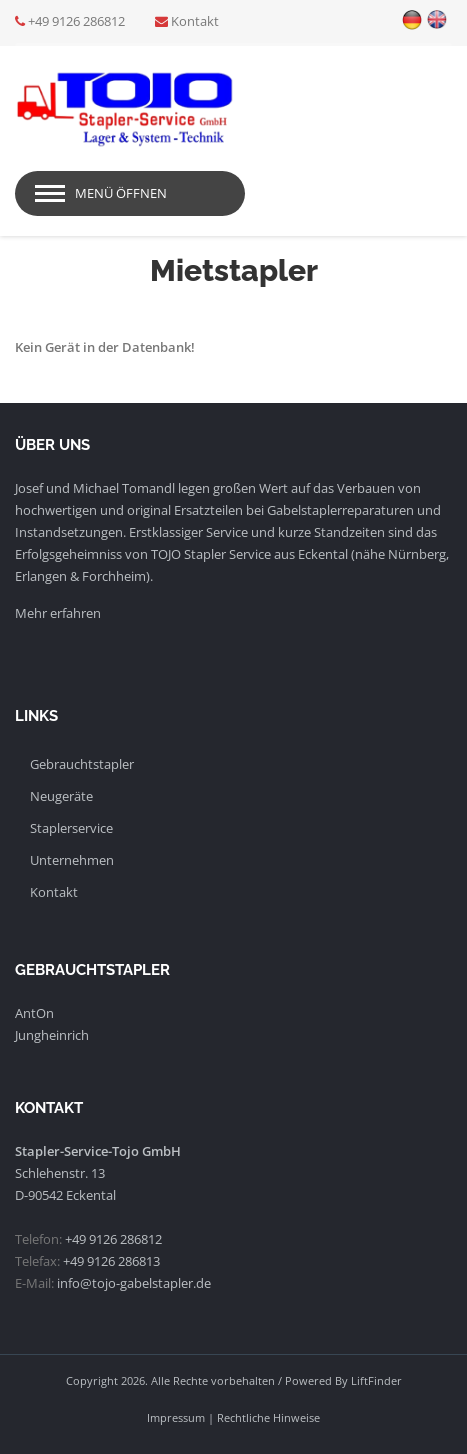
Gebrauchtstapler (82, 764)
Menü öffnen (121, 193)
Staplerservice (71, 828)
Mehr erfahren (58, 613)
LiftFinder (376, 1380)
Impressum (176, 1417)
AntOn (34, 1013)
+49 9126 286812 (76, 21)
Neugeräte (61, 796)
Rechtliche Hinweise (268, 1417)
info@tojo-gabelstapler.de (134, 1283)
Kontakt (195, 21)
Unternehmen (72, 860)
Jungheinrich (52, 1035)
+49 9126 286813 (111, 1261)
